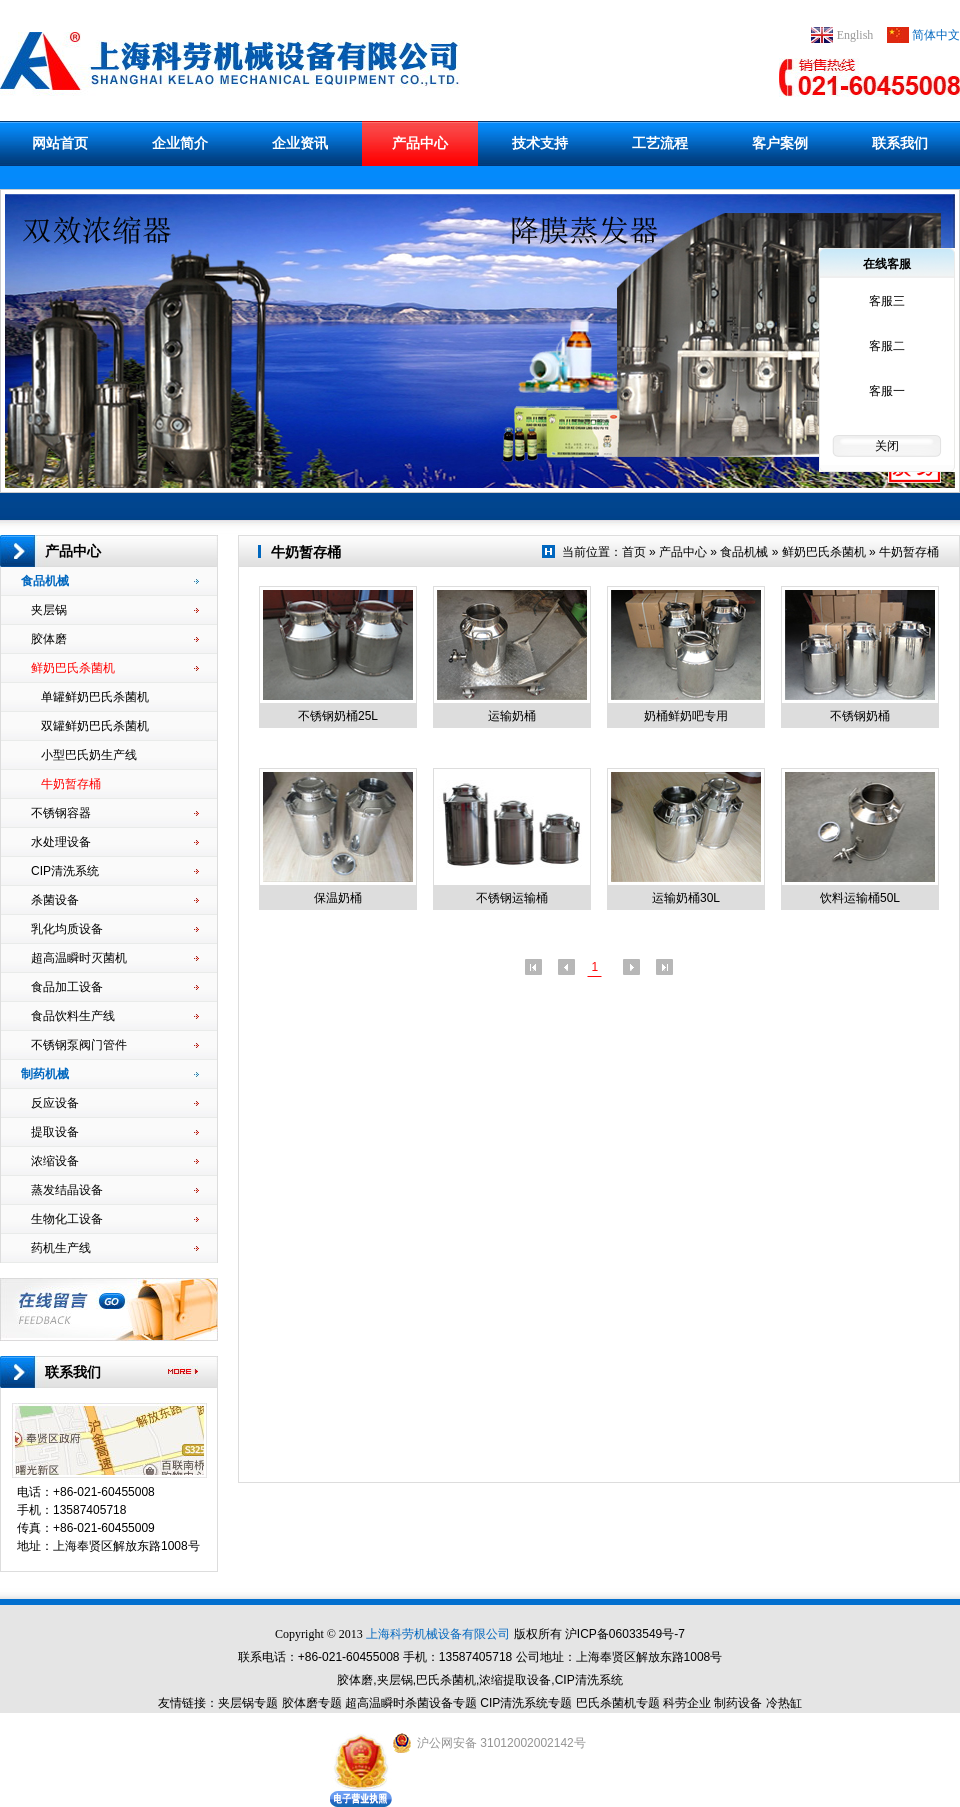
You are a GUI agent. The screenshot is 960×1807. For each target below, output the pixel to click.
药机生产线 (115, 1248)
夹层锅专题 (248, 1703)
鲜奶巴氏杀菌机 (115, 668)
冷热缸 (784, 1703)
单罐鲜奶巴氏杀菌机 (120, 697)
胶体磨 (115, 639)
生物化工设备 (115, 1219)
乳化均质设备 (115, 929)
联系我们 (900, 143)
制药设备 (738, 1703)
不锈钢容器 (115, 813)
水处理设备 (115, 842)
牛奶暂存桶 (120, 784)
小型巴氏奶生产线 (120, 755)
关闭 (887, 446)
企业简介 (180, 143)
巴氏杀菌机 (446, 1680)
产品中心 (420, 143)
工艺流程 (660, 143)
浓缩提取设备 (515, 1680)
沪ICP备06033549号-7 (625, 1634)
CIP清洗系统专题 (526, 1703)
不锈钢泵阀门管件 (115, 1045)
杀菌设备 (115, 900)
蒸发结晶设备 (115, 1190)
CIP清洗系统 (115, 871)
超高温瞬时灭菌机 (115, 958)
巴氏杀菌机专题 (618, 1703)
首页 (634, 552)
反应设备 (115, 1103)
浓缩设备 (115, 1161)
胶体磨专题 (312, 1703)
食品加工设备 (115, 987)
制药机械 (110, 1074)
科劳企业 (687, 1703)
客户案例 (780, 143)
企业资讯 (300, 143)
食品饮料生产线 (115, 1016)
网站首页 (60, 143)
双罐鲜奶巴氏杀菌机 (120, 726)
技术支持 (540, 143)
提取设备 (115, 1132)
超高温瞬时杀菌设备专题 (411, 1703)
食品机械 (110, 581)
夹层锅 (115, 610)
